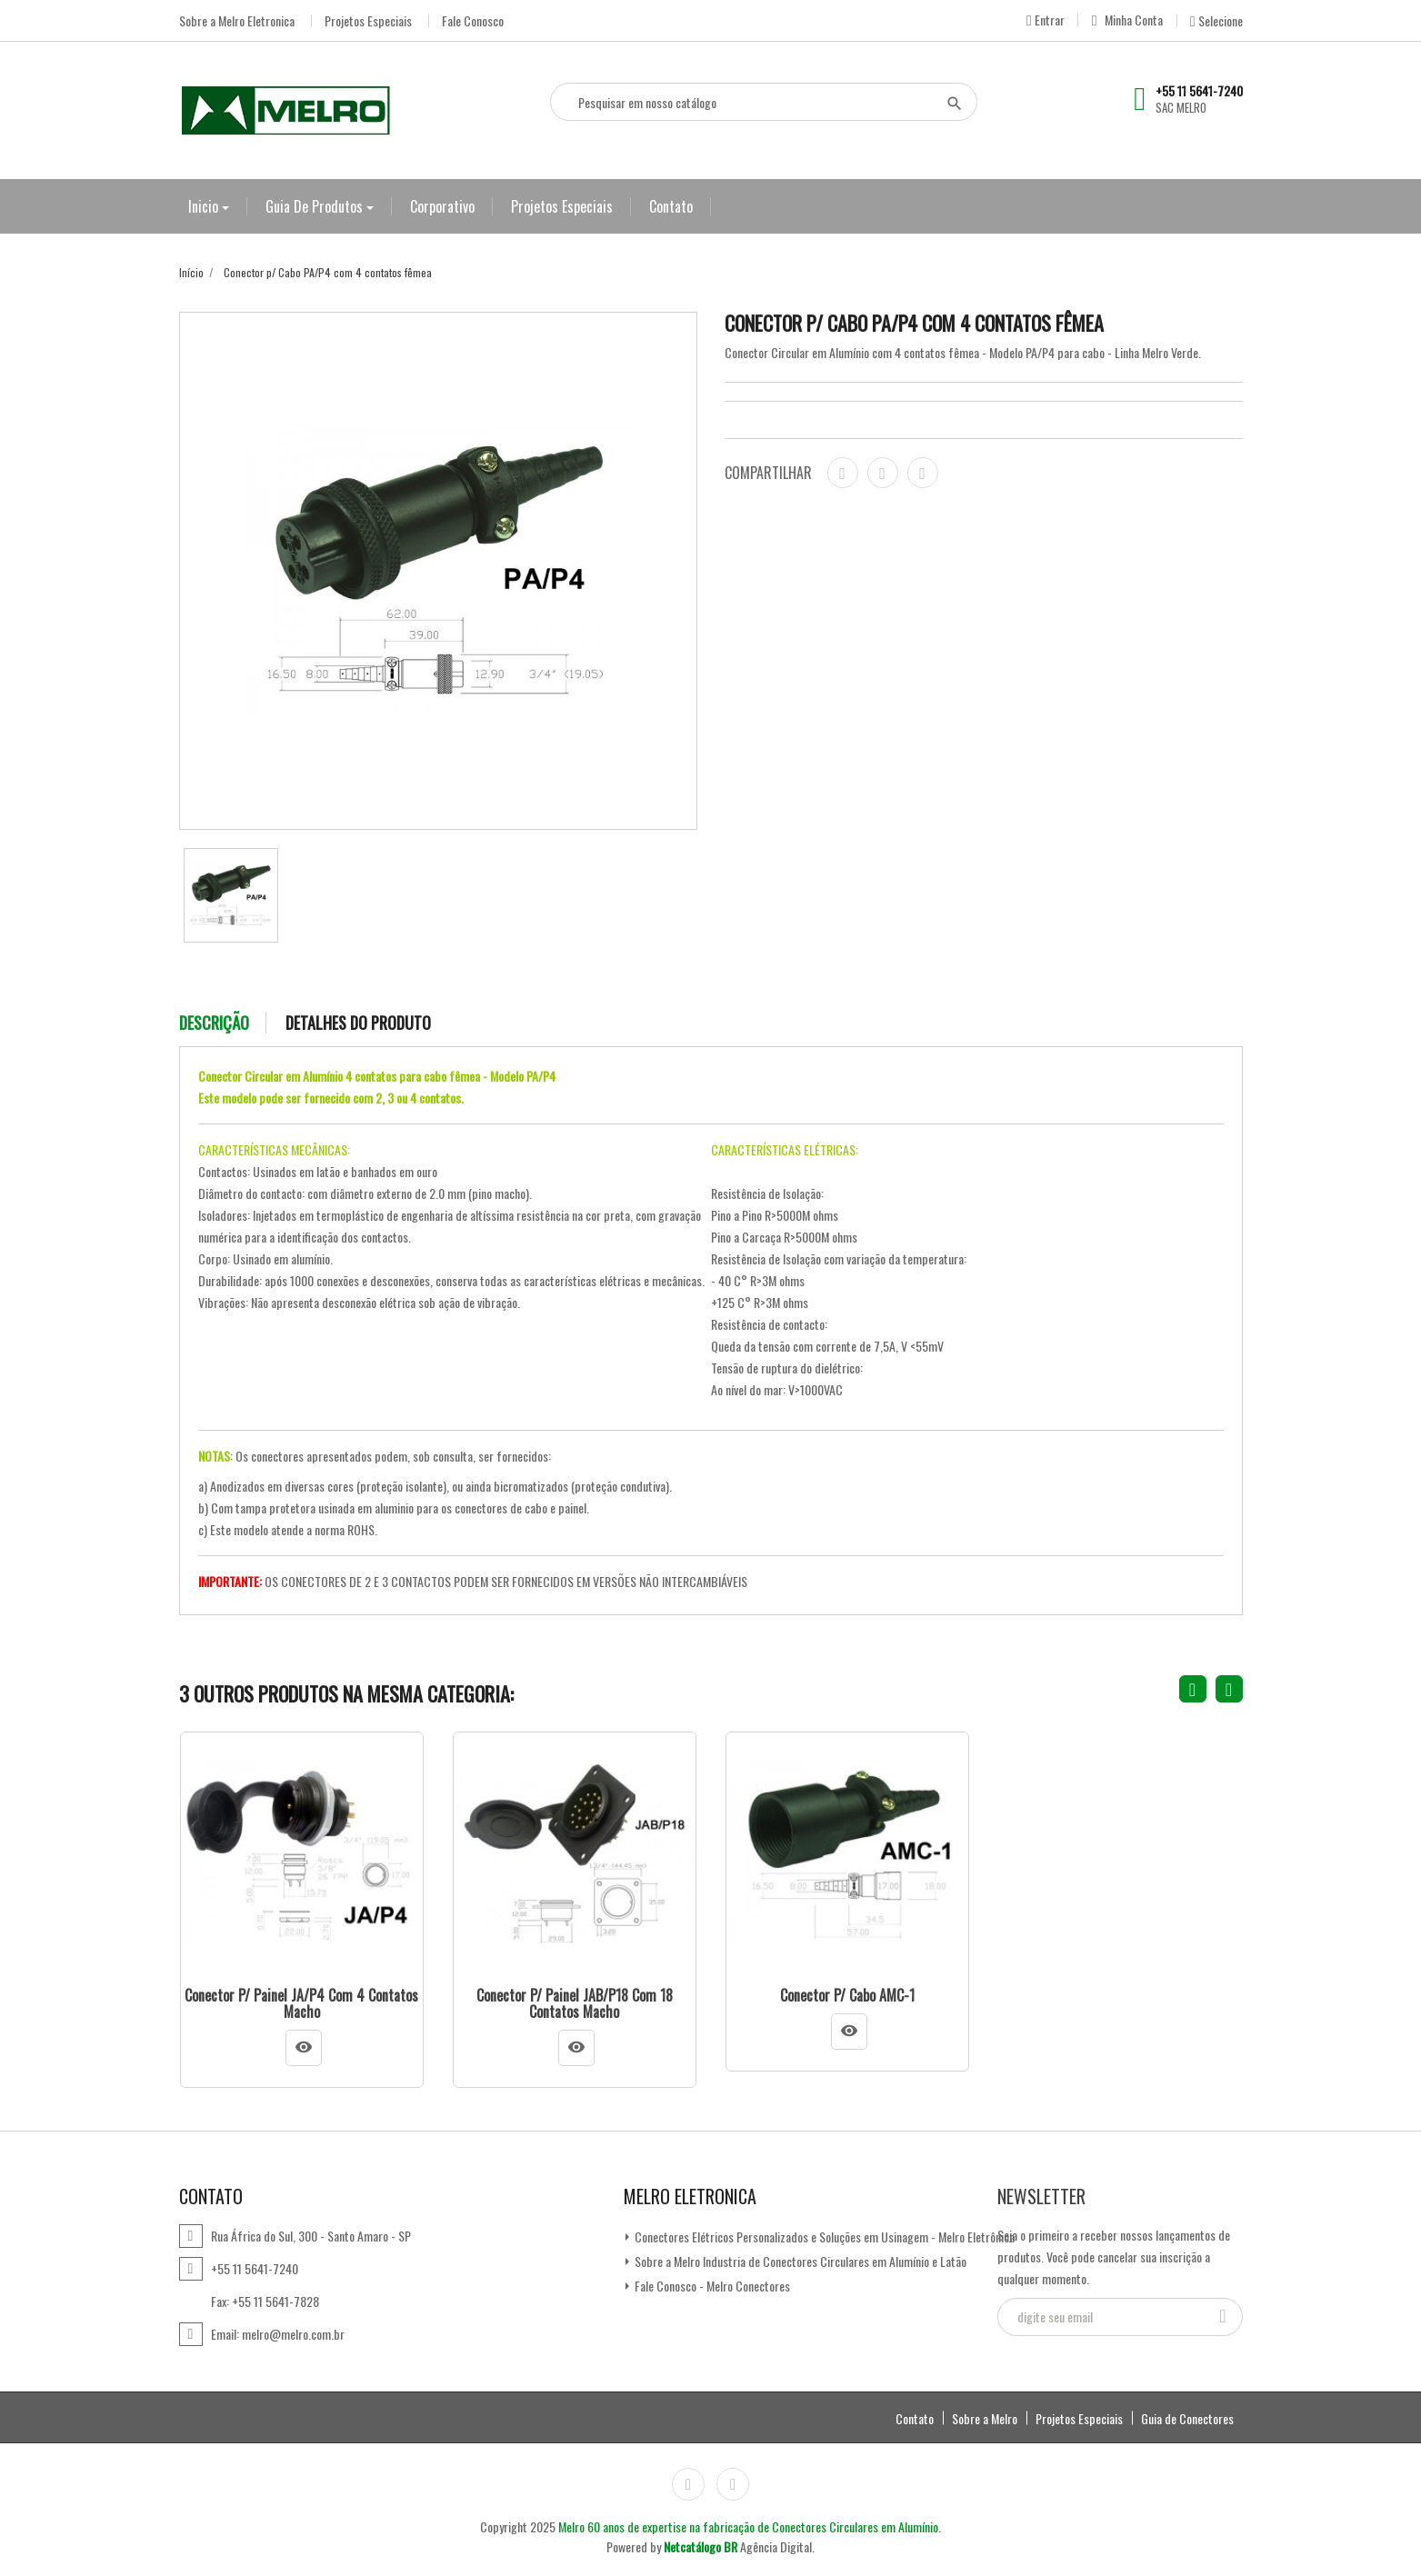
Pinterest (922, 472)
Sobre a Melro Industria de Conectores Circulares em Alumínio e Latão (799, 2261)
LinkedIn (732, 2484)
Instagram (688, 2484)
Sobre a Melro (984, 2418)
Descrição (214, 1022)
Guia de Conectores (1187, 2418)
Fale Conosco (473, 21)
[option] (231, 895)
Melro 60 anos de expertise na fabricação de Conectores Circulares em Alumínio (748, 2526)
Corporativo (442, 206)
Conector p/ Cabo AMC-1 (847, 1996)
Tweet (882, 472)
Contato (671, 206)
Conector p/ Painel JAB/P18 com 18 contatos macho (574, 2004)
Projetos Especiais (368, 21)
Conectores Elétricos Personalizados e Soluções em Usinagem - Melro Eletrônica (823, 2236)
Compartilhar (842, 472)
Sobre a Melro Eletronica (237, 21)
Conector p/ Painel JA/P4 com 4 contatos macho (301, 2004)
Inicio (205, 206)
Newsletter (1041, 2196)
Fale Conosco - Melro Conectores (711, 2285)
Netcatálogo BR (700, 2546)
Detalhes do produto (358, 1022)
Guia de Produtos (315, 206)
